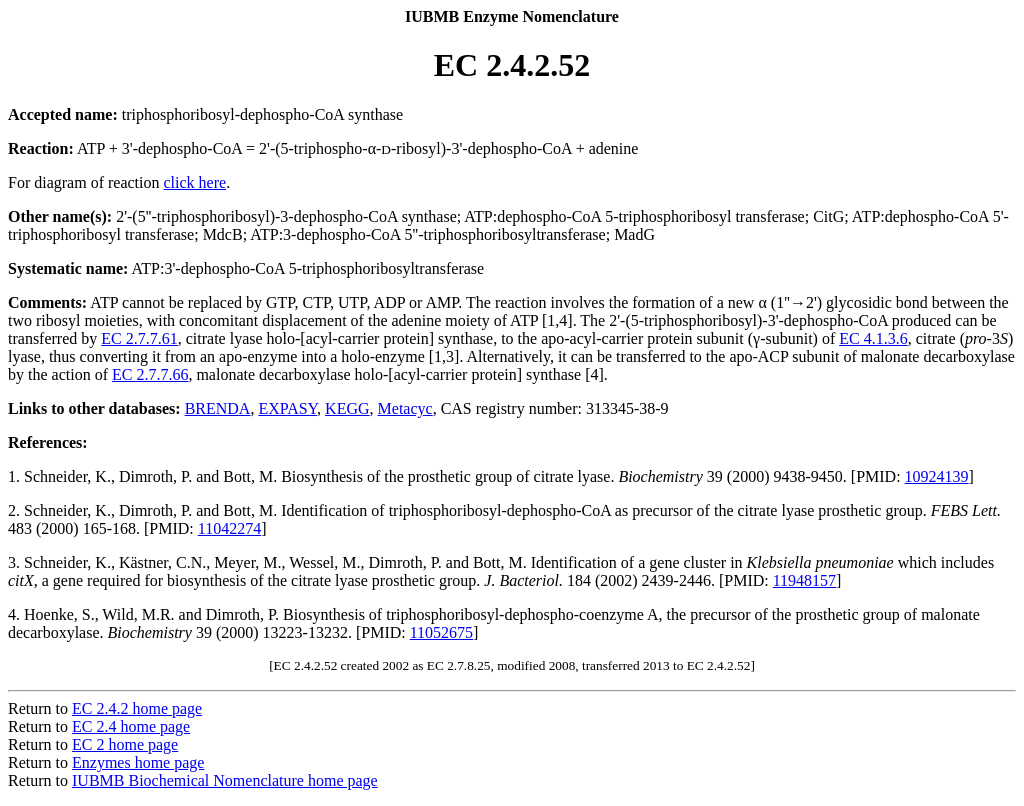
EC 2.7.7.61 (139, 338)
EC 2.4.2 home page (137, 708)
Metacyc (405, 408)
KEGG (347, 408)
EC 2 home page (125, 744)
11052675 (441, 632)
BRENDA (218, 408)
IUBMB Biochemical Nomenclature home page (225, 780)
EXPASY (287, 408)
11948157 (804, 580)
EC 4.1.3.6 (873, 338)
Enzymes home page (138, 762)
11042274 (229, 528)
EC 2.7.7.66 (150, 374)
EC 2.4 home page (131, 726)
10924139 (937, 476)
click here (195, 182)
